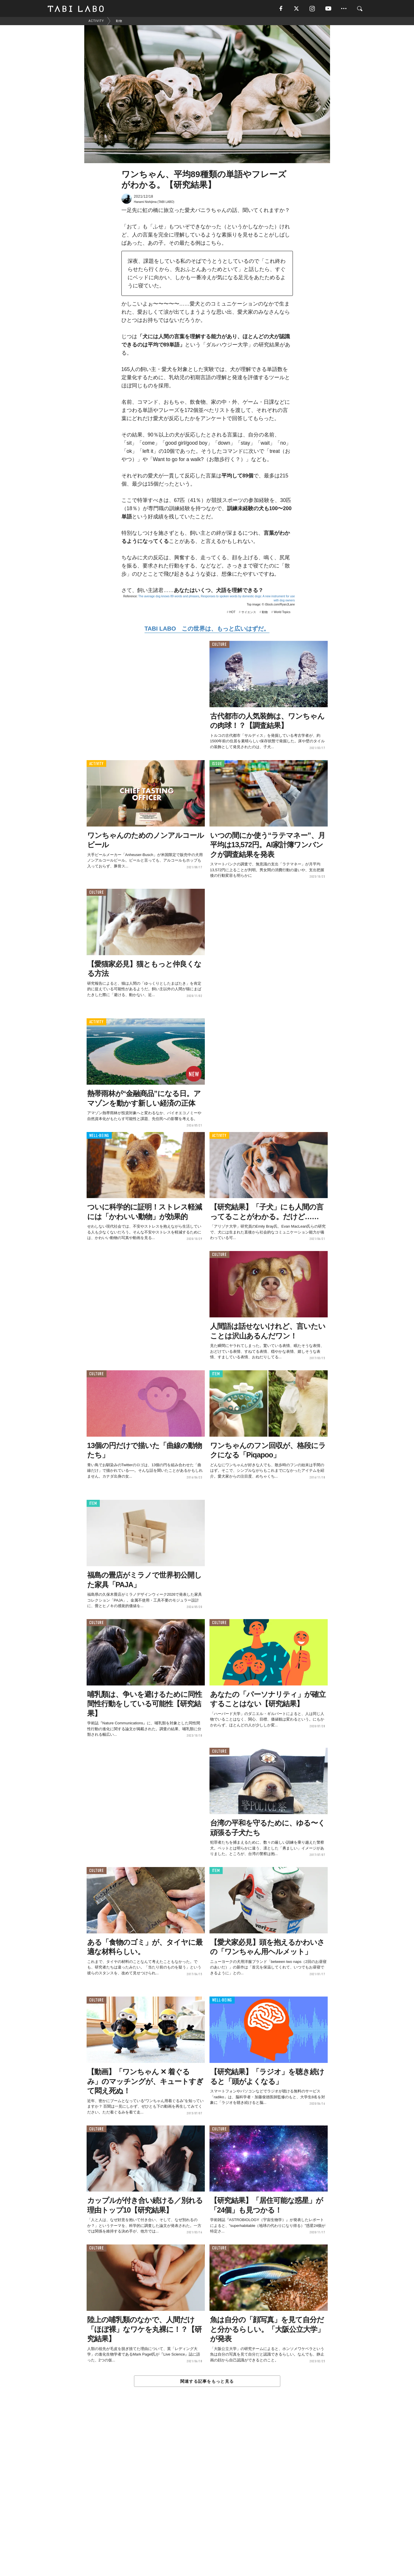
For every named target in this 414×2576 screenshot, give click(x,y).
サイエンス (248, 612)
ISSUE (217, 764)
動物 (265, 612)
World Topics (282, 612)
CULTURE (219, 645)
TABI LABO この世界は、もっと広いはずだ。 (207, 629)
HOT (232, 612)
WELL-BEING (99, 1136)
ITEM (216, 1374)
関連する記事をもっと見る (207, 2381)
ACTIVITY (96, 764)
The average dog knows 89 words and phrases (168, 596)
